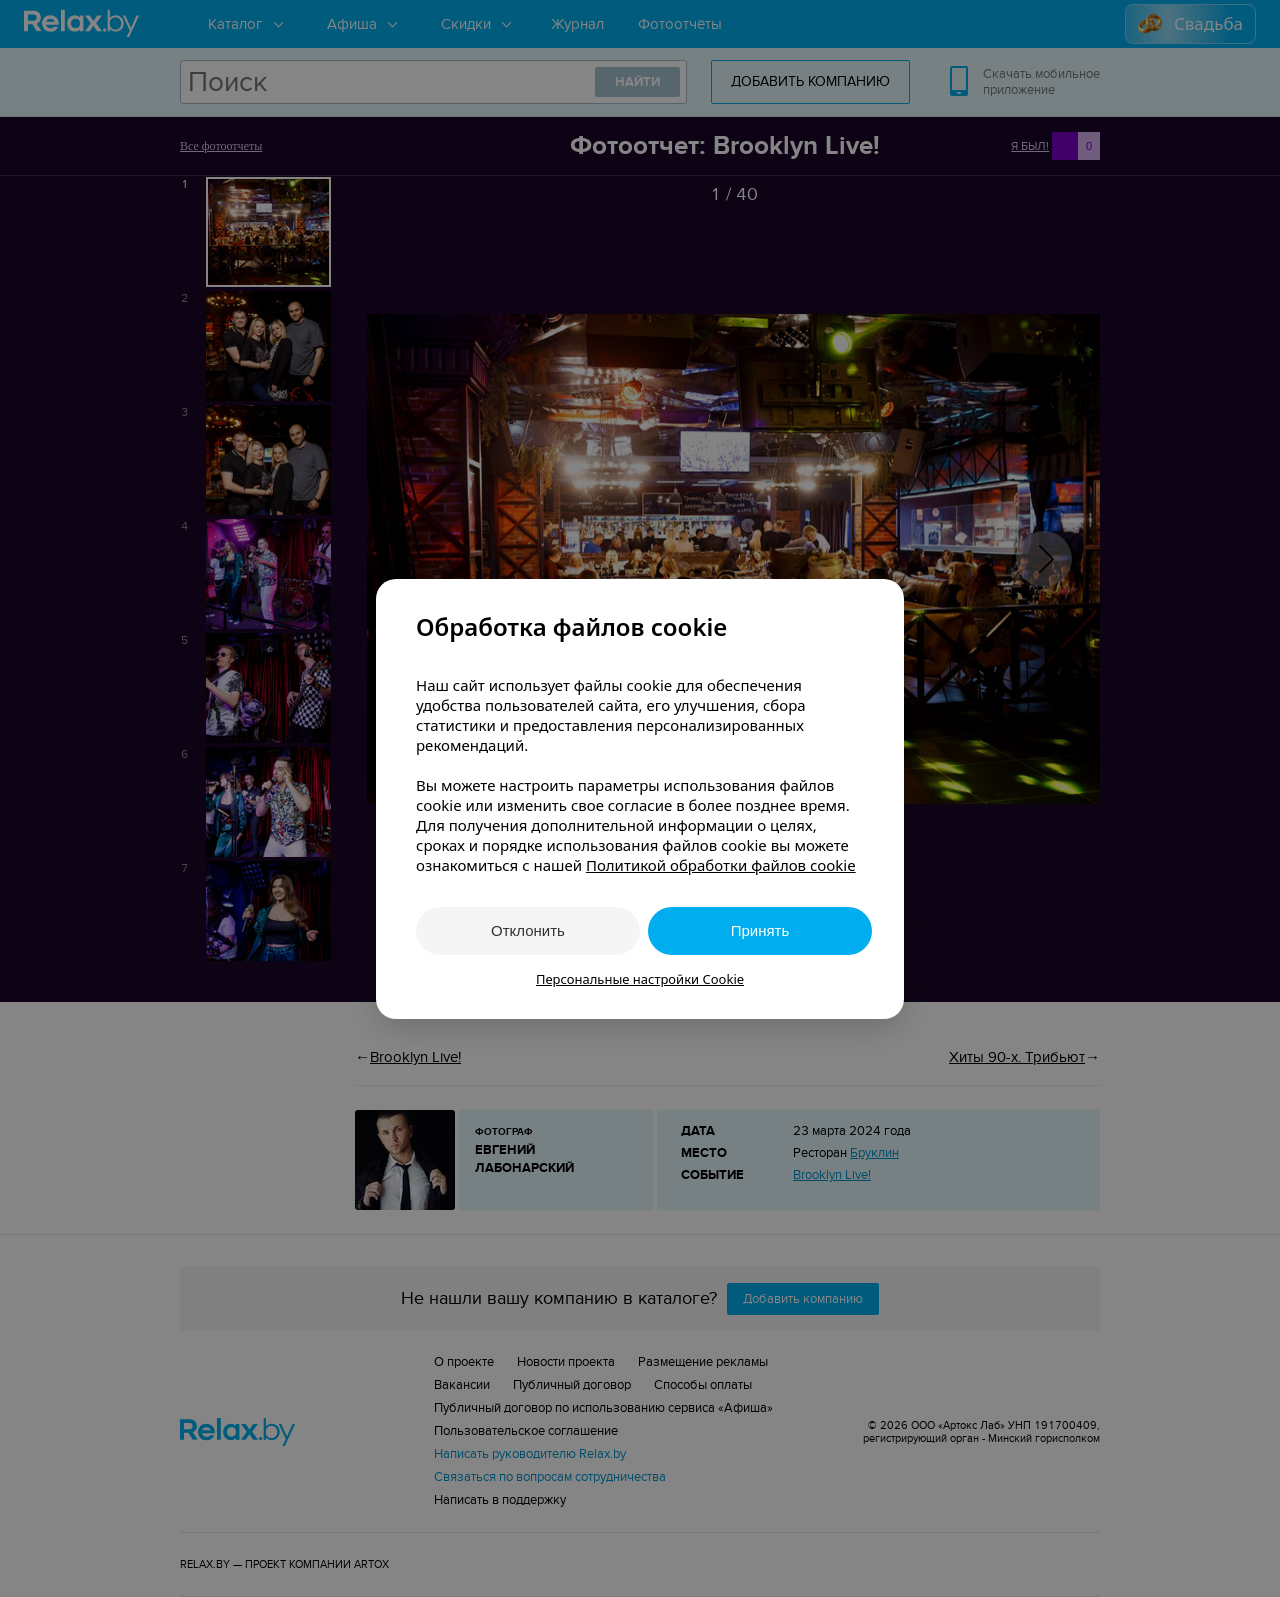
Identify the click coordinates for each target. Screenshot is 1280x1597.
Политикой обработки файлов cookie (721, 865)
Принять (760, 930)
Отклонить (528, 930)
